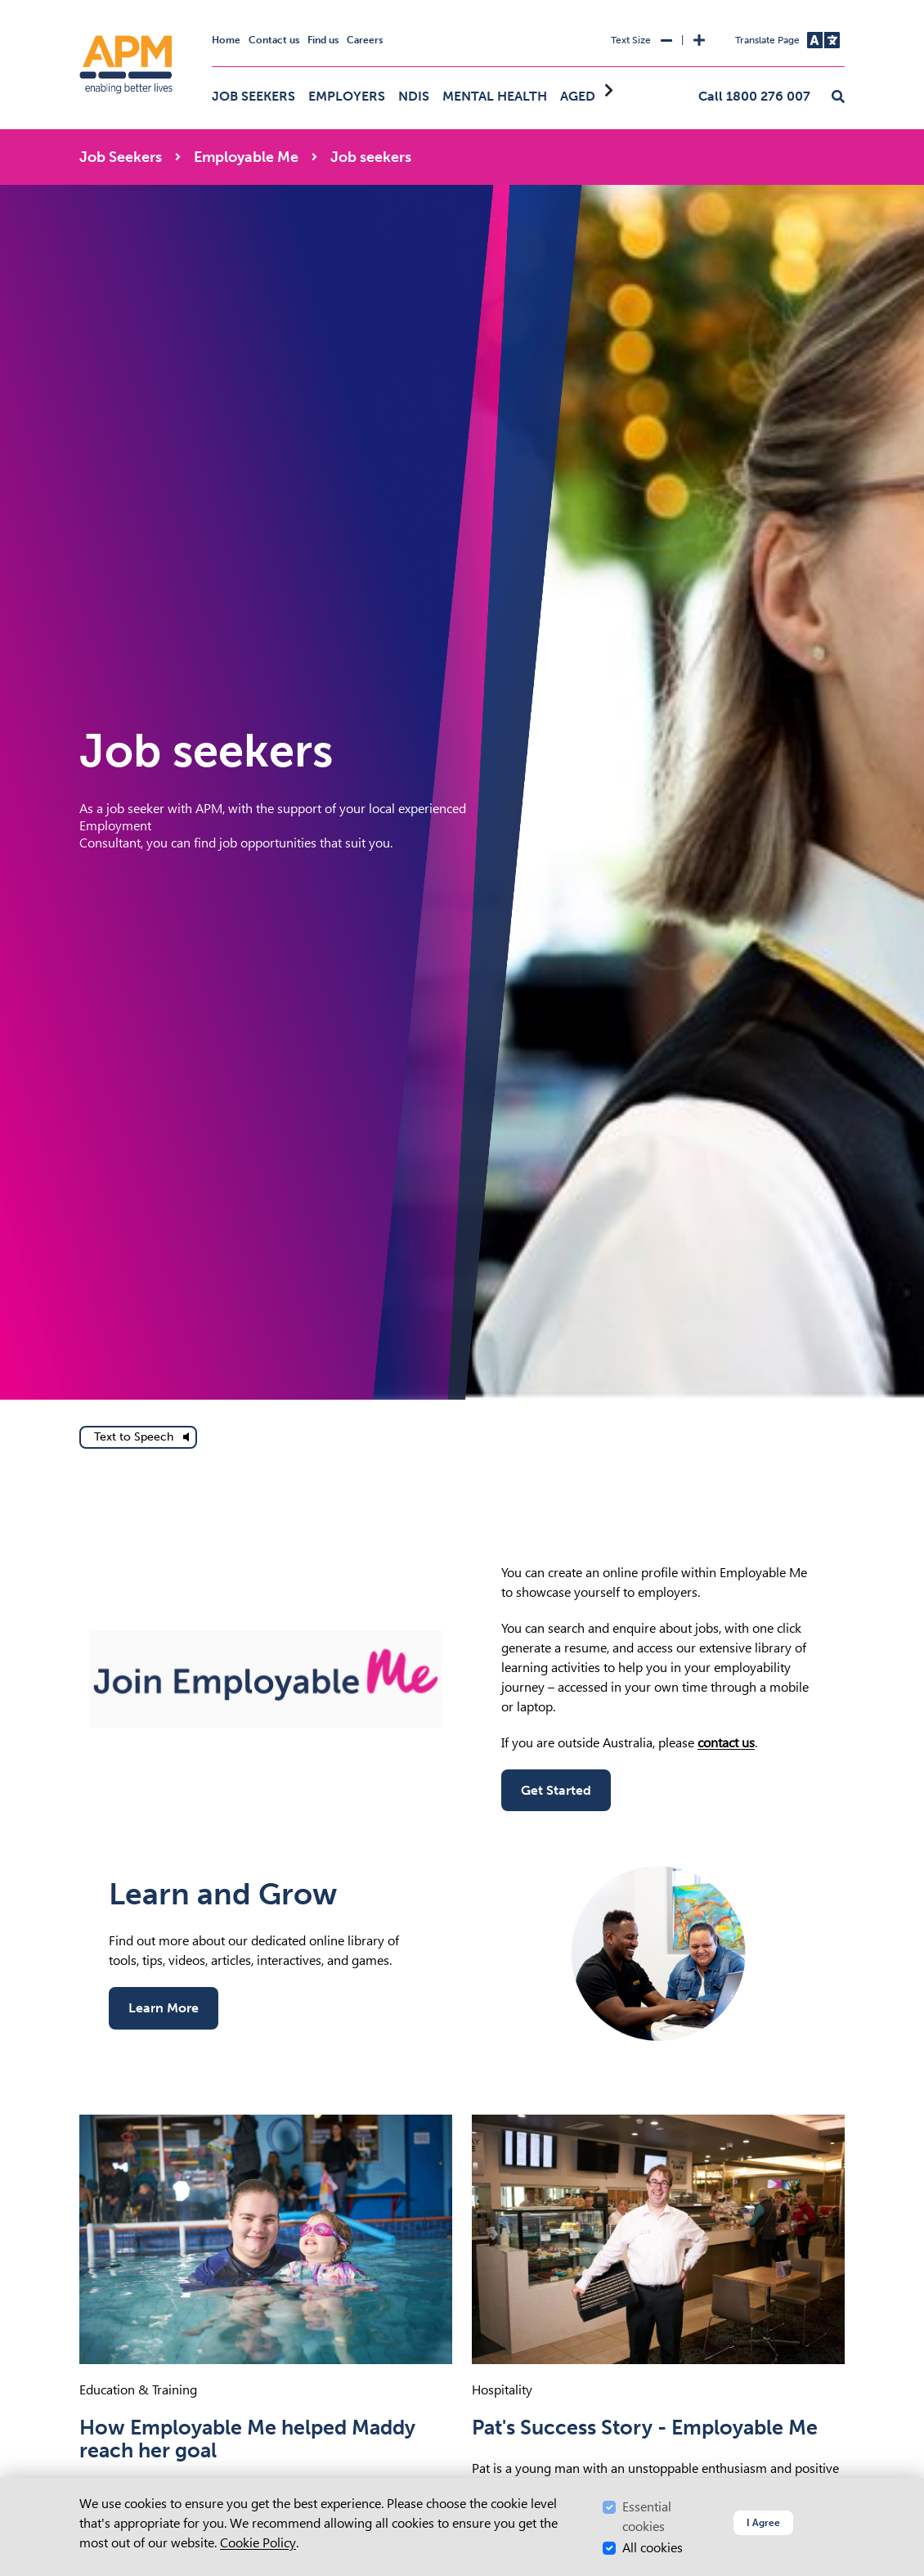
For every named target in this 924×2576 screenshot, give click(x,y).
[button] (838, 97)
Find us (323, 40)
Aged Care (596, 96)
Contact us (274, 40)
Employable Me (246, 157)
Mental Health (494, 96)
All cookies (652, 2548)
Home (226, 40)
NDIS (413, 96)
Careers (365, 40)
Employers (346, 96)
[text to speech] (138, 1437)
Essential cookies (646, 2516)
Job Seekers (253, 96)
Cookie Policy (258, 2543)
